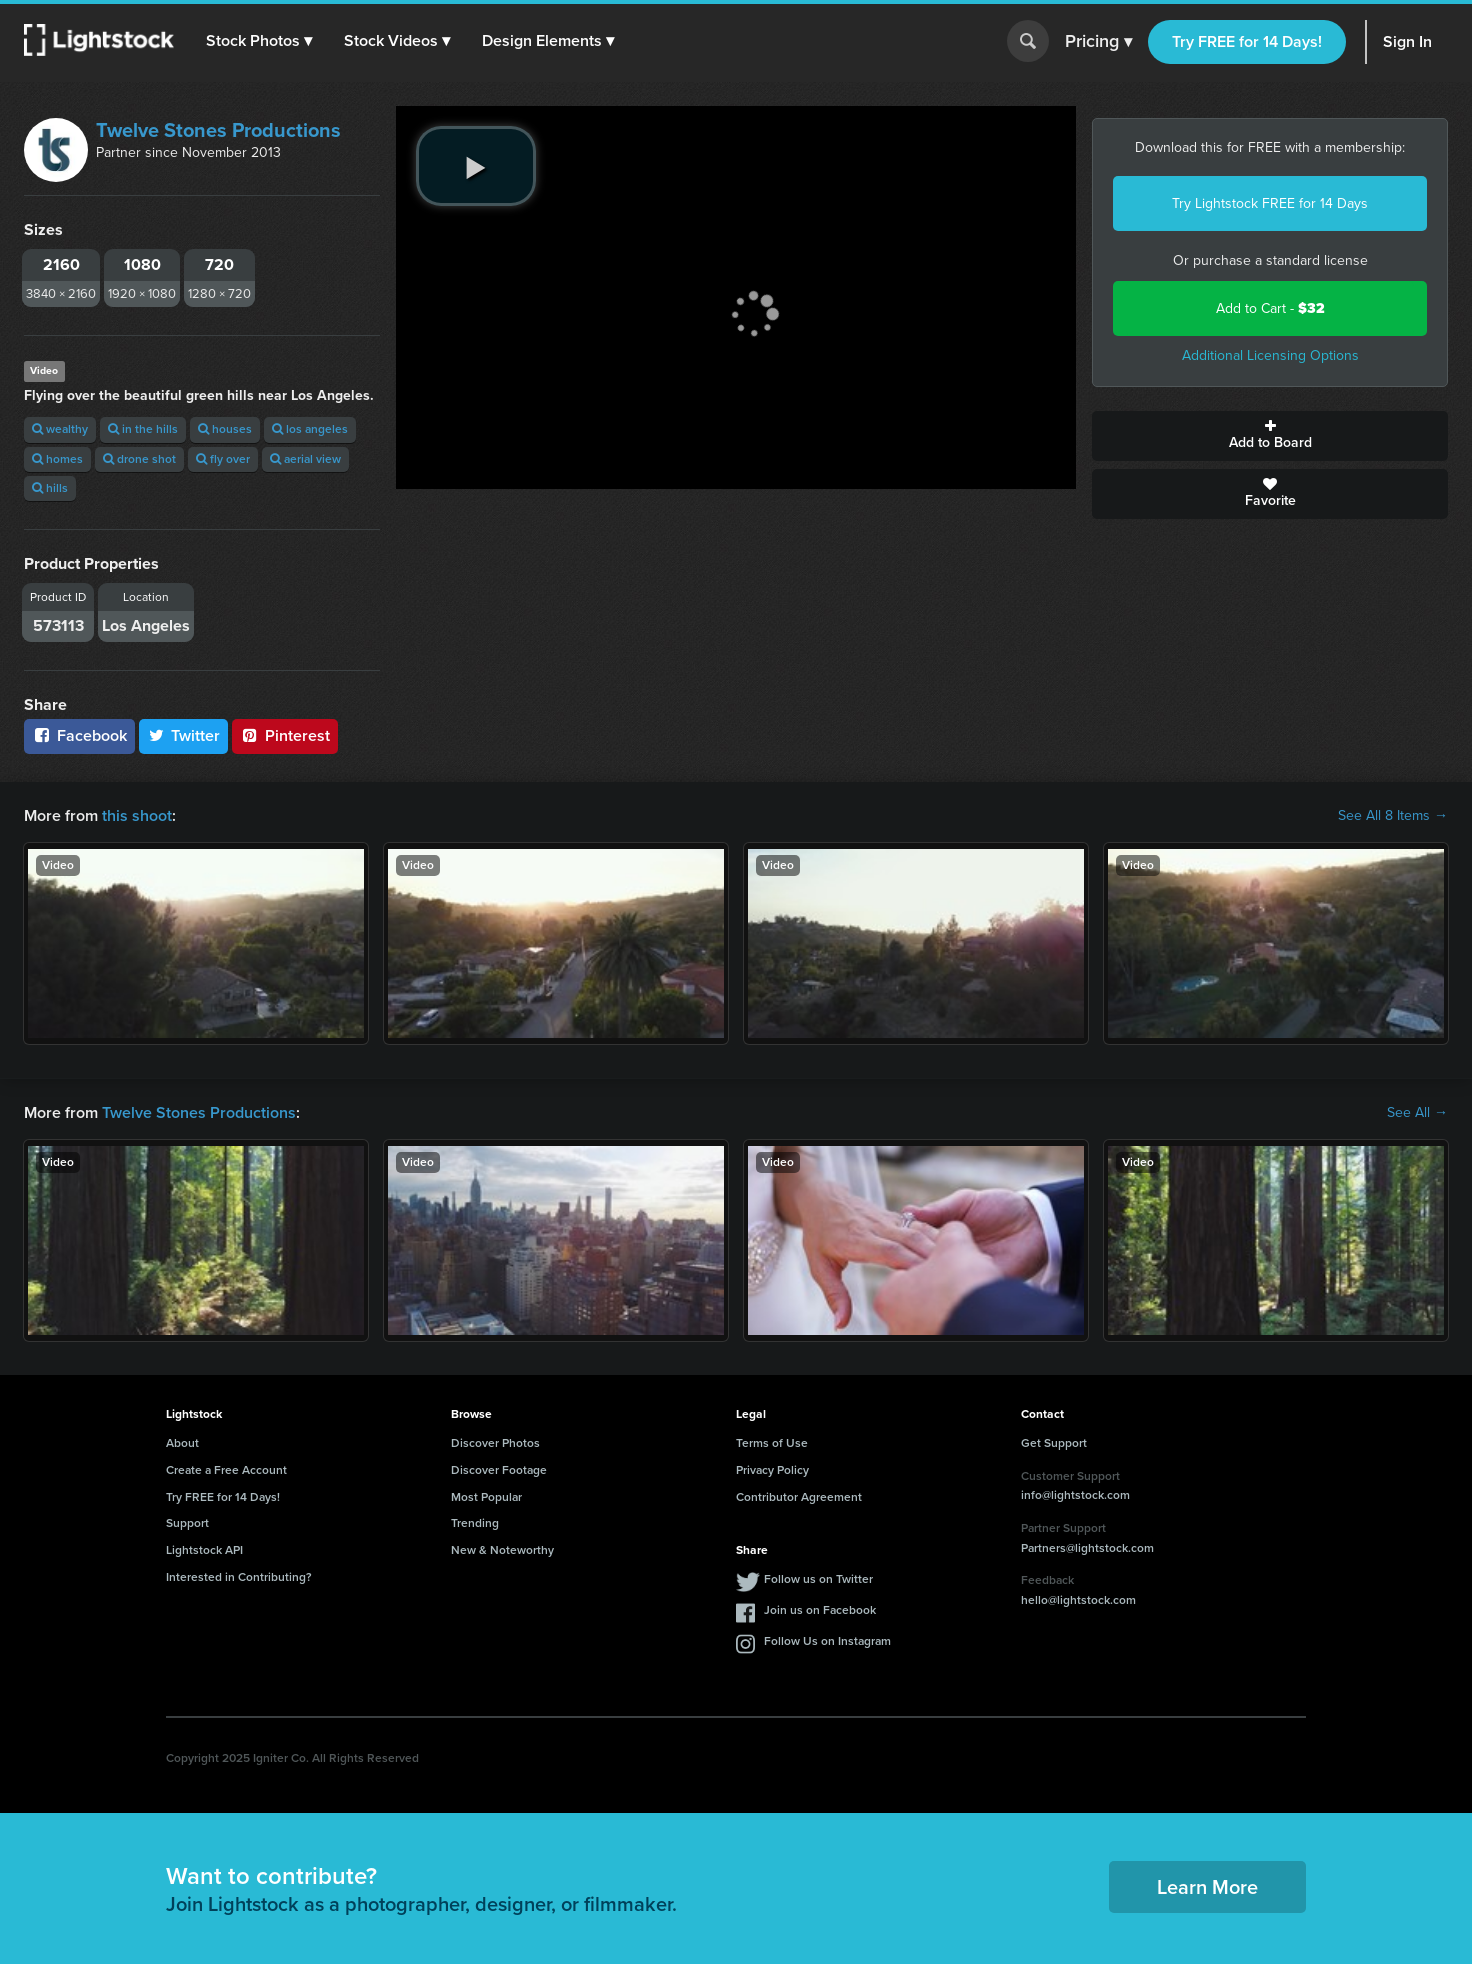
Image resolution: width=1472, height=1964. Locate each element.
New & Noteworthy (502, 1550)
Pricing (1098, 42)
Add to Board (1270, 436)
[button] (259, 41)
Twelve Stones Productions (218, 130)
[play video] (476, 166)
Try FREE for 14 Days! (1247, 41)
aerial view (305, 459)
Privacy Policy (772, 1470)
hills (50, 488)
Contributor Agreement (799, 1497)
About (182, 1443)
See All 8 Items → (1393, 816)
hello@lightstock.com (1078, 1600)
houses (225, 429)
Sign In (1407, 41)
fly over (223, 459)
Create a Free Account (226, 1470)
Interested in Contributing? (239, 1577)
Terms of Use (772, 1443)
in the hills (143, 429)
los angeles (310, 429)
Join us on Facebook (820, 1610)
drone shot (139, 459)
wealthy (60, 429)
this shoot (137, 815)
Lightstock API (204, 1550)
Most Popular (486, 1497)
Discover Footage (499, 1470)
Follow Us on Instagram (827, 1641)
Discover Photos (495, 1443)
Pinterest (285, 735)
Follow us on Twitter (818, 1579)
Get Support (1054, 1443)
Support (187, 1523)
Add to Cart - (1270, 308)
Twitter (184, 735)
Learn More (1207, 1887)
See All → (1417, 1113)
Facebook (79, 735)
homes (57, 459)
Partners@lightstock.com (1087, 1548)
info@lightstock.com (1075, 1495)
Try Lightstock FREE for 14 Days (1270, 203)
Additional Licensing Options (1270, 355)
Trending (475, 1523)
